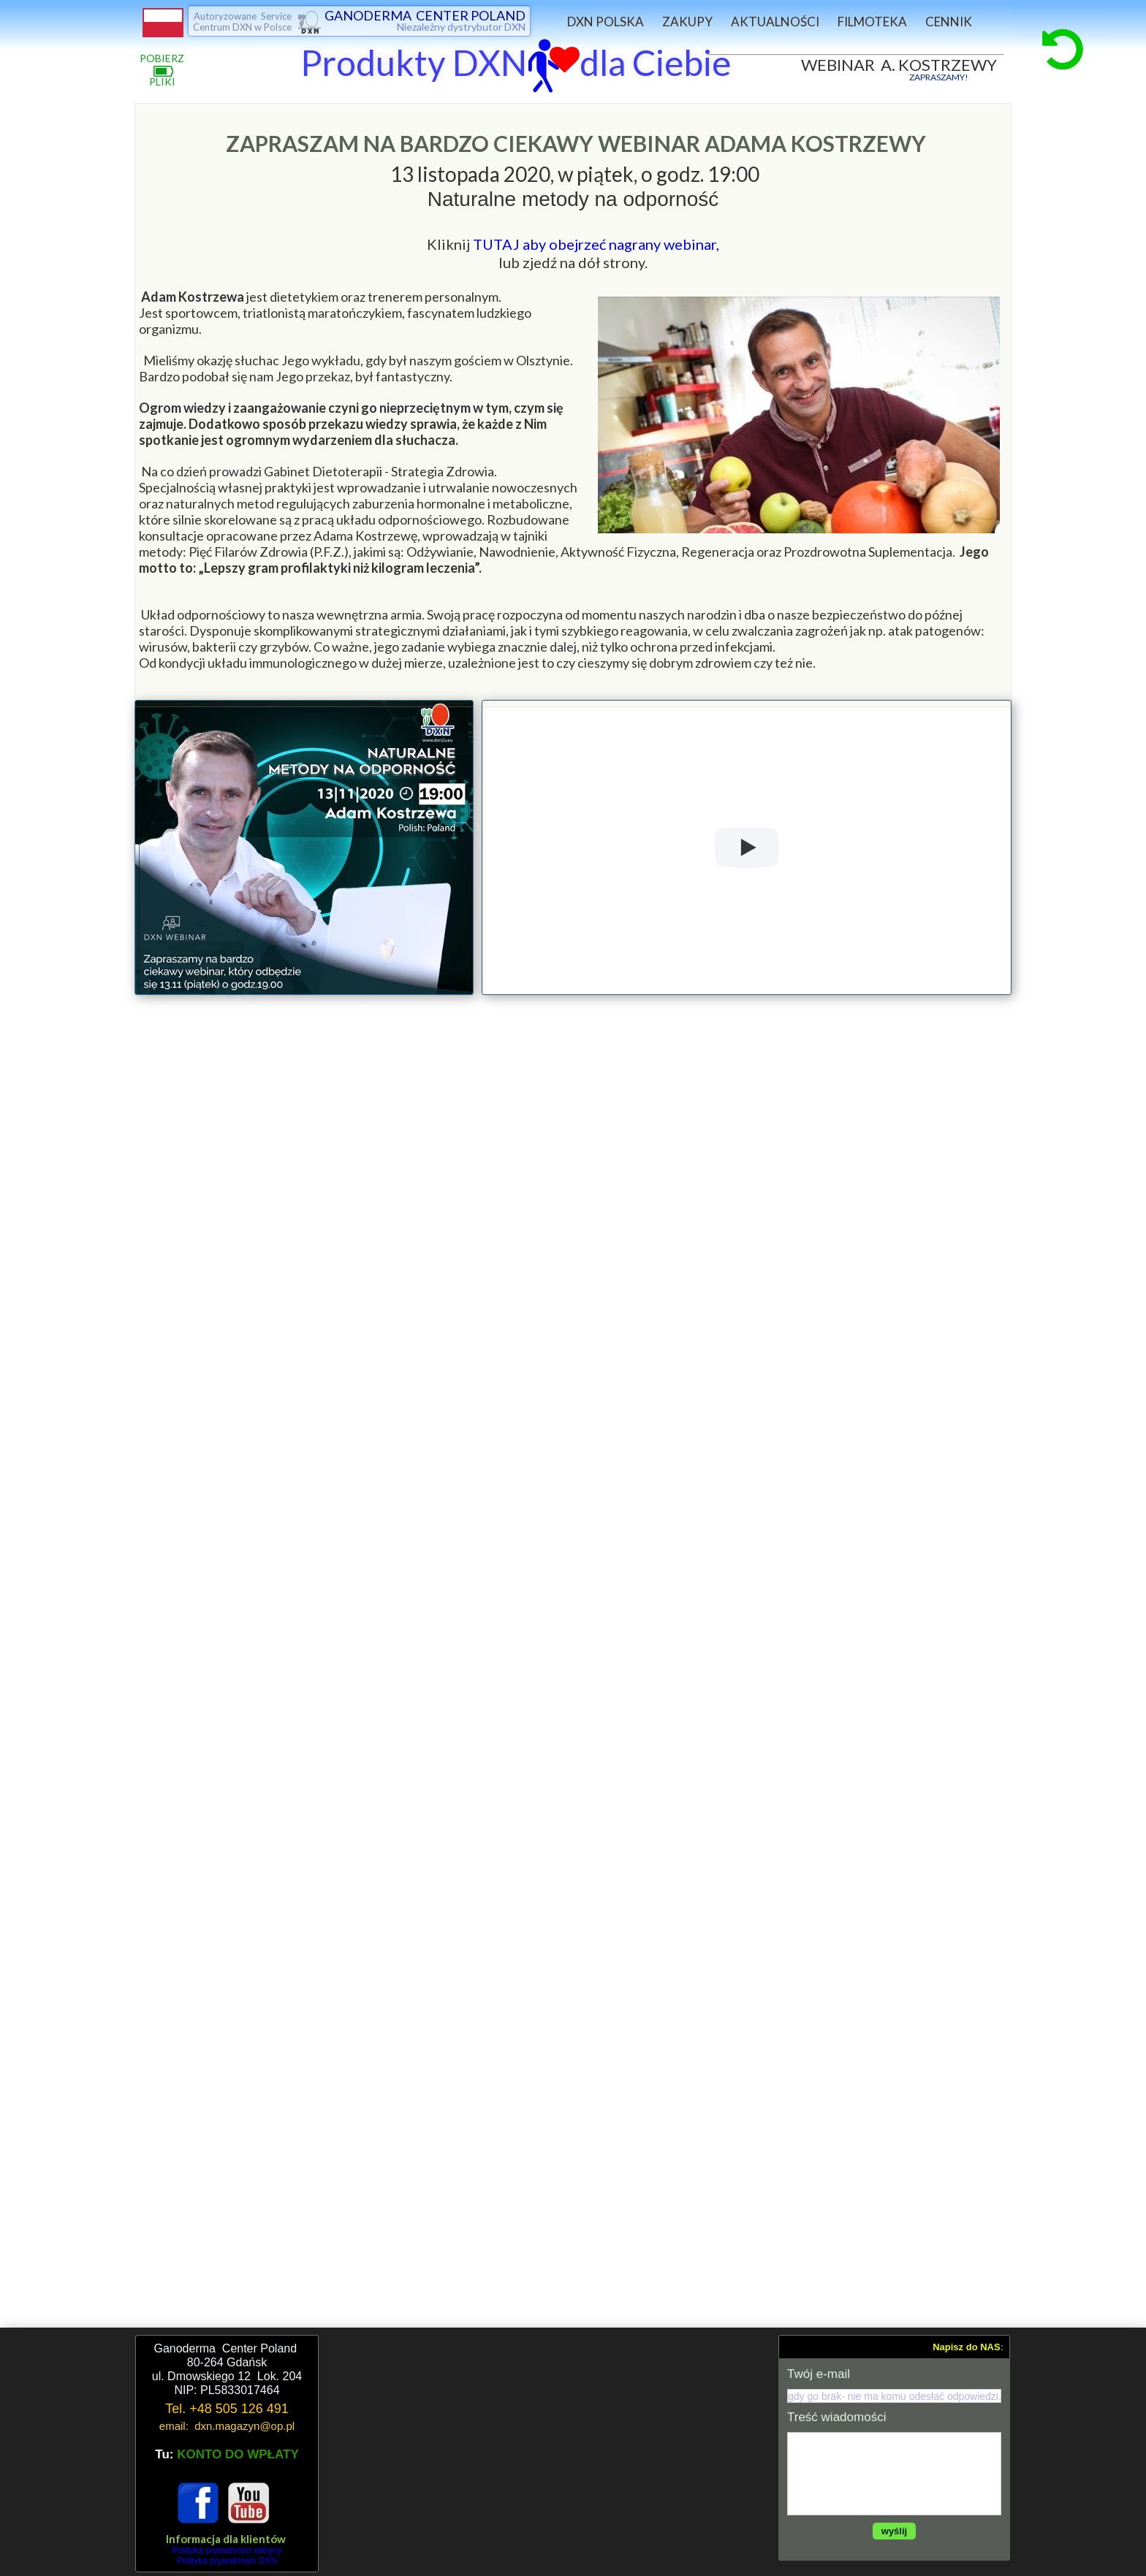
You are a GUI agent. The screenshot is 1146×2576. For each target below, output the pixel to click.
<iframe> (548, 2453)
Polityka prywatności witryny (226, 2550)
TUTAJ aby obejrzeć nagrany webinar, (596, 244)
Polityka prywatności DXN (227, 2561)
